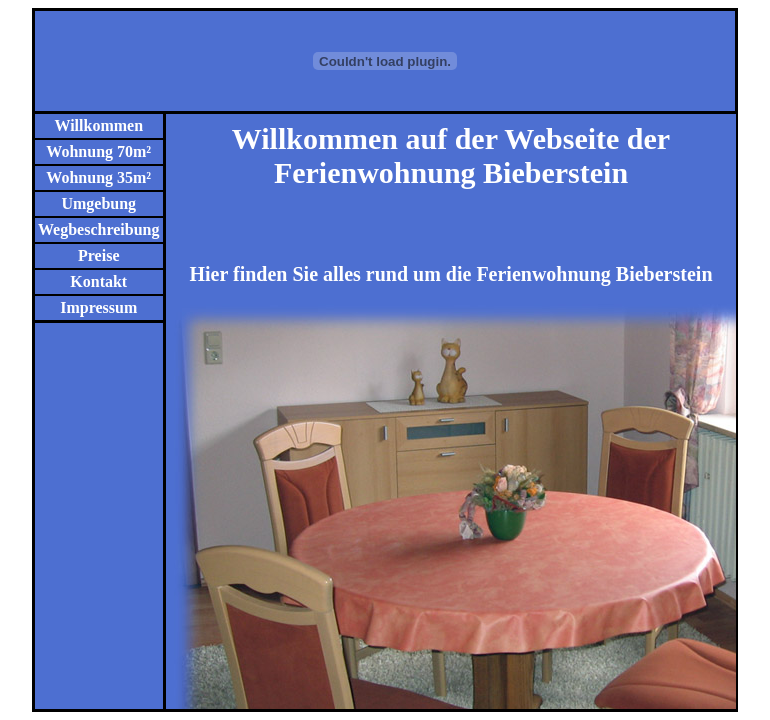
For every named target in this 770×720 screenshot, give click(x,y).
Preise (98, 255)
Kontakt (98, 281)
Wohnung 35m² (98, 177)
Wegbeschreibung (99, 229)
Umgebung (98, 203)
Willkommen (98, 125)
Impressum (98, 307)
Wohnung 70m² (98, 151)
